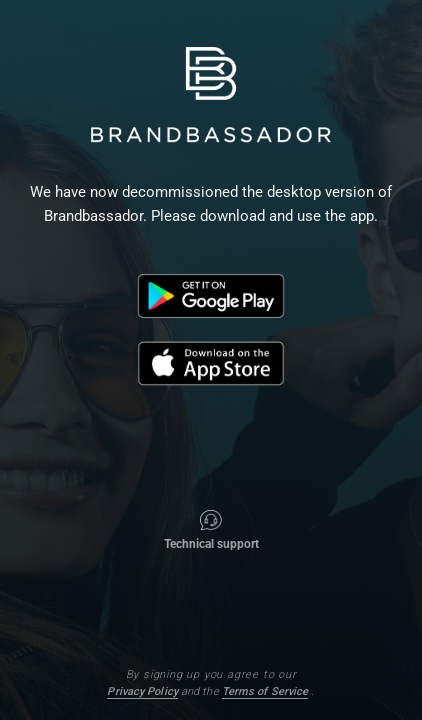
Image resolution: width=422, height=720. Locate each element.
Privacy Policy (142, 691)
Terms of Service (265, 691)
